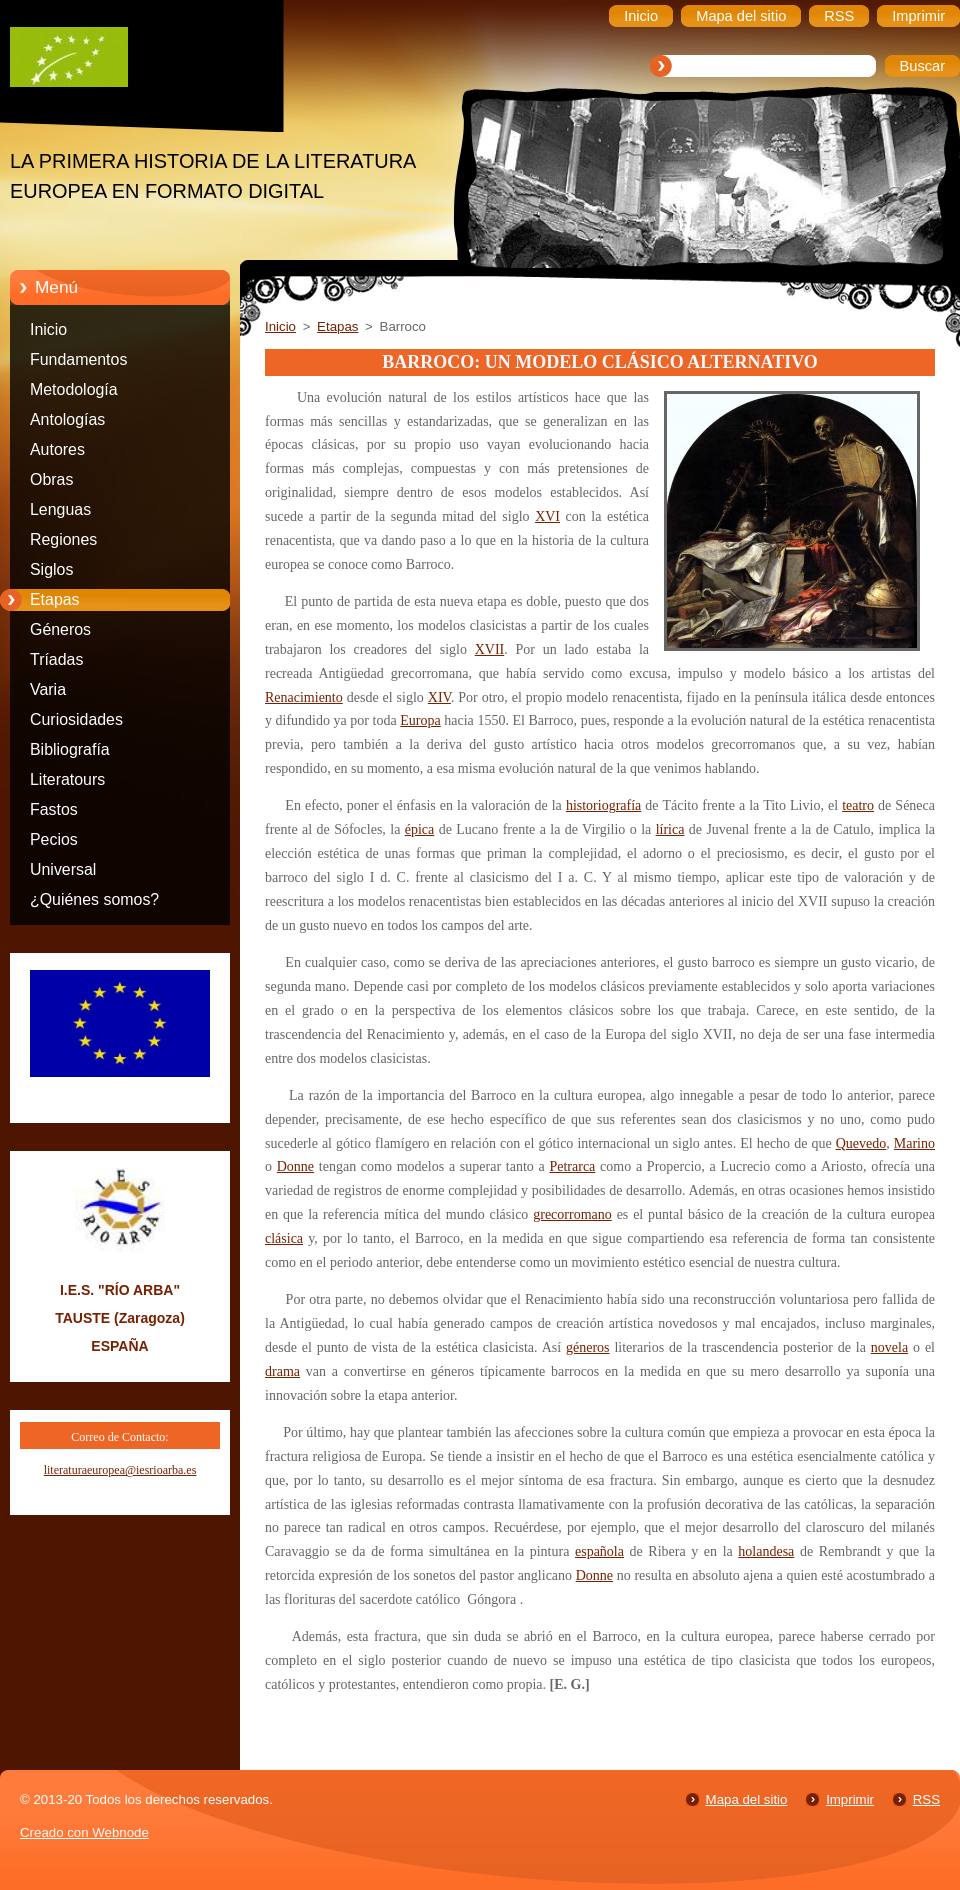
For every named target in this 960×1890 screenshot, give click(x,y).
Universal (63, 869)
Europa (420, 720)
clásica (284, 1238)
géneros (588, 1347)
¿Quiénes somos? (94, 899)
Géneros (60, 629)
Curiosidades (76, 719)
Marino (914, 1143)
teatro (858, 805)
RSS (926, 1799)
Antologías (67, 419)
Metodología (74, 389)
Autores (57, 449)
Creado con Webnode (84, 1832)
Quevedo (861, 1143)
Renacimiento (304, 697)
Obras (51, 479)
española (599, 1551)
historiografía (603, 805)
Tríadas (56, 659)
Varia (48, 689)
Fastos (54, 809)
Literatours (67, 779)
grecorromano (572, 1214)
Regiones (63, 539)
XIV (439, 697)
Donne (295, 1166)
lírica (670, 829)
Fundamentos (78, 359)
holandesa (766, 1551)
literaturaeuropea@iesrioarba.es (120, 1470)
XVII (490, 649)
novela (889, 1347)
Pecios (54, 839)
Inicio (48, 329)
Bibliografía (70, 749)
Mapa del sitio (747, 1799)
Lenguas (60, 509)
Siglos (51, 569)
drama (282, 1371)
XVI (547, 516)
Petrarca (572, 1166)
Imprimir (850, 1799)
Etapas (55, 599)
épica (420, 829)
